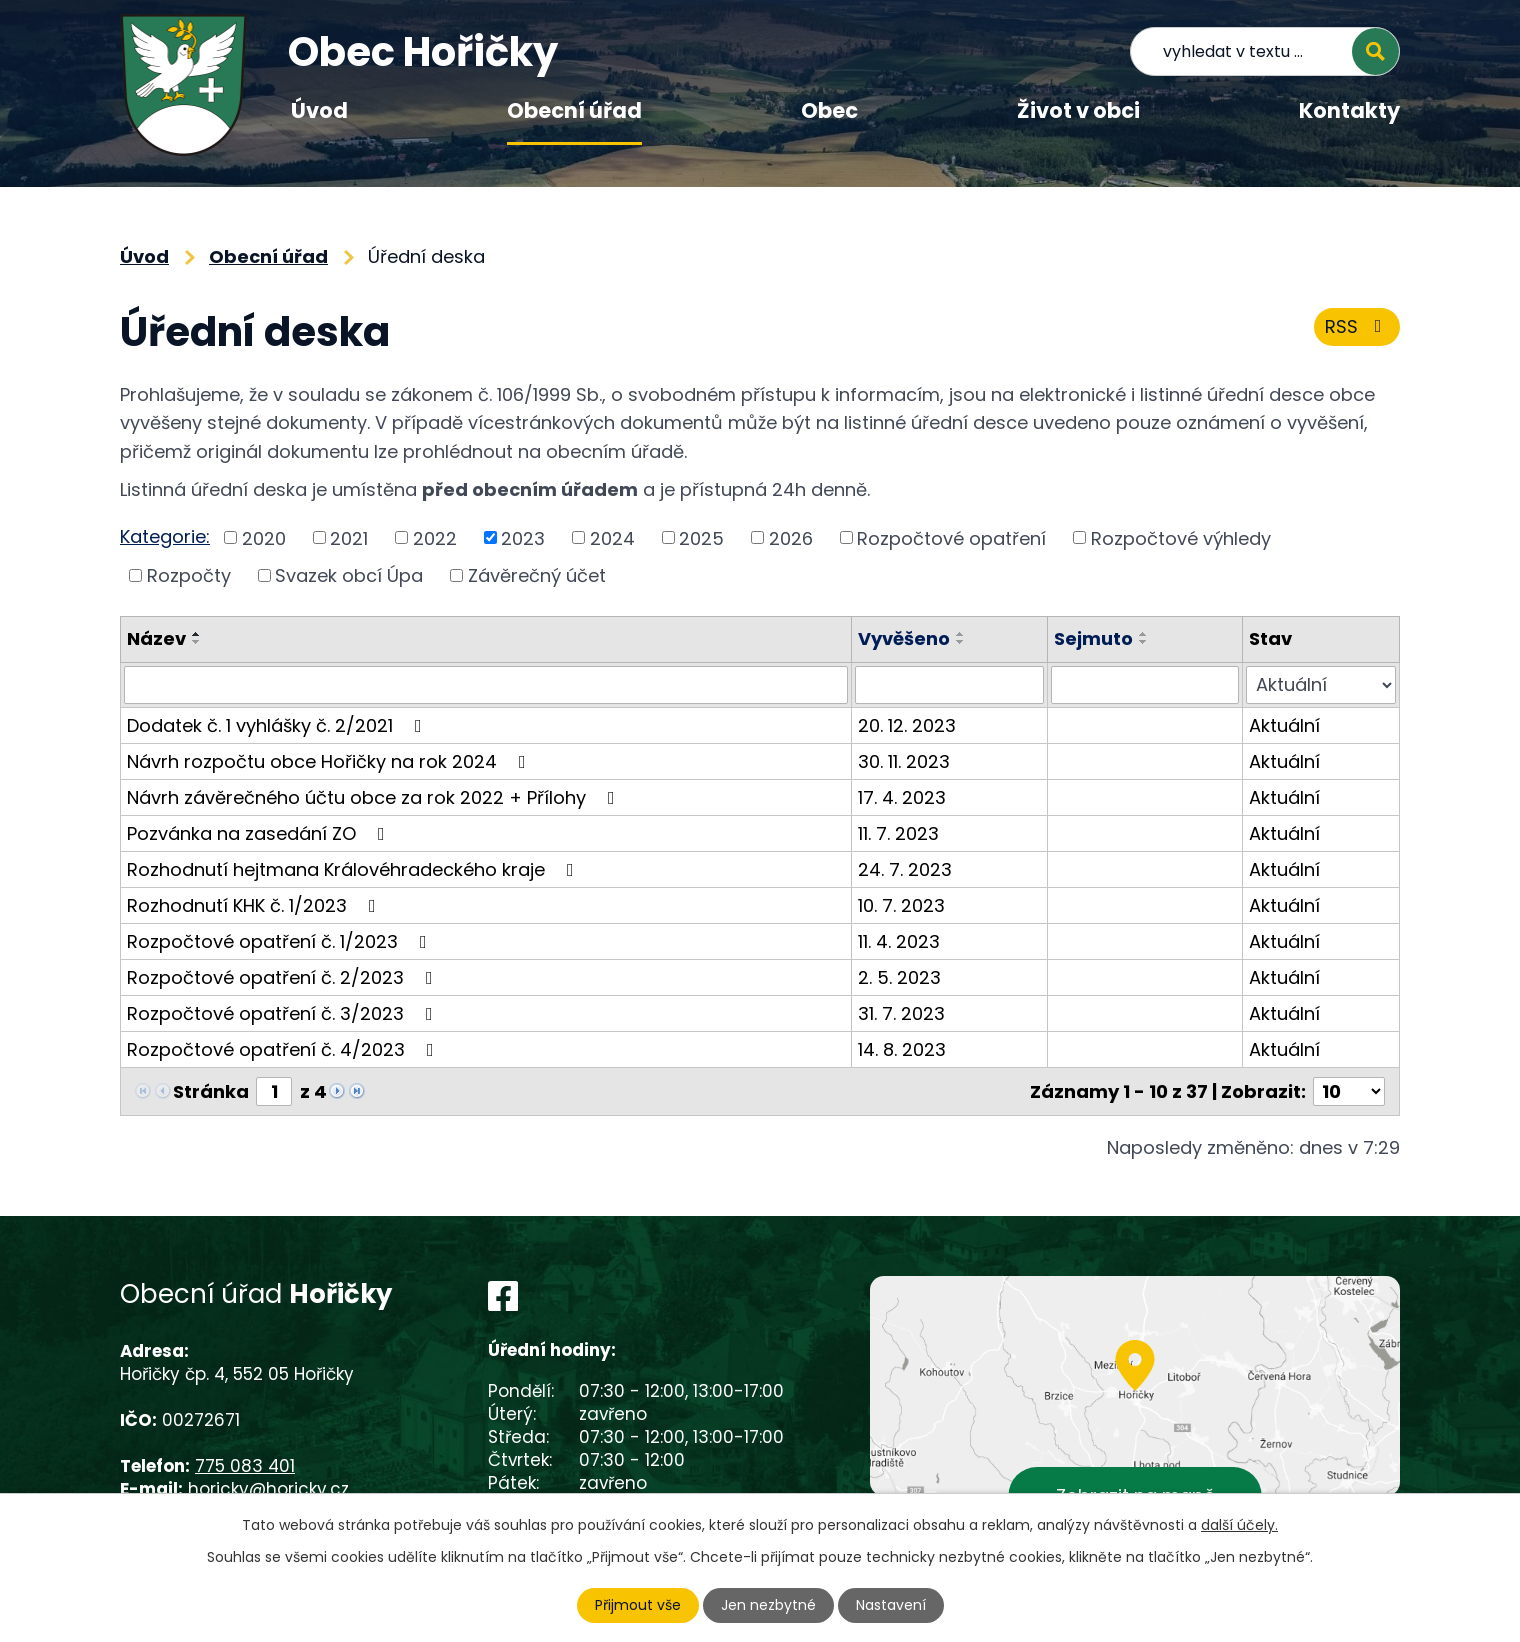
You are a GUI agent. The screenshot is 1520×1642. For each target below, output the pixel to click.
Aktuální (1284, 725)
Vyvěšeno (904, 638)
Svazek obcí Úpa (349, 575)
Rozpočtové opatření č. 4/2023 (284, 1049)
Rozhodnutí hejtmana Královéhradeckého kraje (354, 869)
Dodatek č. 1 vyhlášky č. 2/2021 (278, 725)
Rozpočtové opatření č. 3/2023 (284, 1013)
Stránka (211, 1091)
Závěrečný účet (537, 575)
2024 (612, 537)
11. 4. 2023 (899, 941)
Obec (829, 110)
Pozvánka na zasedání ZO (260, 833)
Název (156, 638)
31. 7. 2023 (901, 1013)
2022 (435, 537)
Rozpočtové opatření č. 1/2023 (281, 941)
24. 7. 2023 (905, 869)
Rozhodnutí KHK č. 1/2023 (255, 905)
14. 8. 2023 (902, 1049)
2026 (791, 537)
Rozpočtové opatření (951, 537)
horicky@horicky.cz (268, 1489)
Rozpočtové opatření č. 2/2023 (284, 977)
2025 (701, 537)
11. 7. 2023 (898, 833)
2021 (349, 537)
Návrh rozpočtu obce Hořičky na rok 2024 (330, 761)
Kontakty (1349, 110)
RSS (1357, 326)
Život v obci (1078, 110)
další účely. (1239, 1525)
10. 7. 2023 (901, 905)
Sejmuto (1093, 638)
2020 (264, 537)
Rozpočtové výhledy (1181, 537)
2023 (523, 537)
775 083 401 (245, 1466)
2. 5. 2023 (899, 977)
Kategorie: (165, 536)
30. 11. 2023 (904, 761)
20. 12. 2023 (907, 725)
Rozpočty (189, 575)
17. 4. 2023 (902, 797)
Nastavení (891, 1605)
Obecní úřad (574, 110)
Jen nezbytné (768, 1605)
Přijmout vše (638, 1605)
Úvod (319, 110)
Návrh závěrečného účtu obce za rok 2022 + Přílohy (375, 797)
